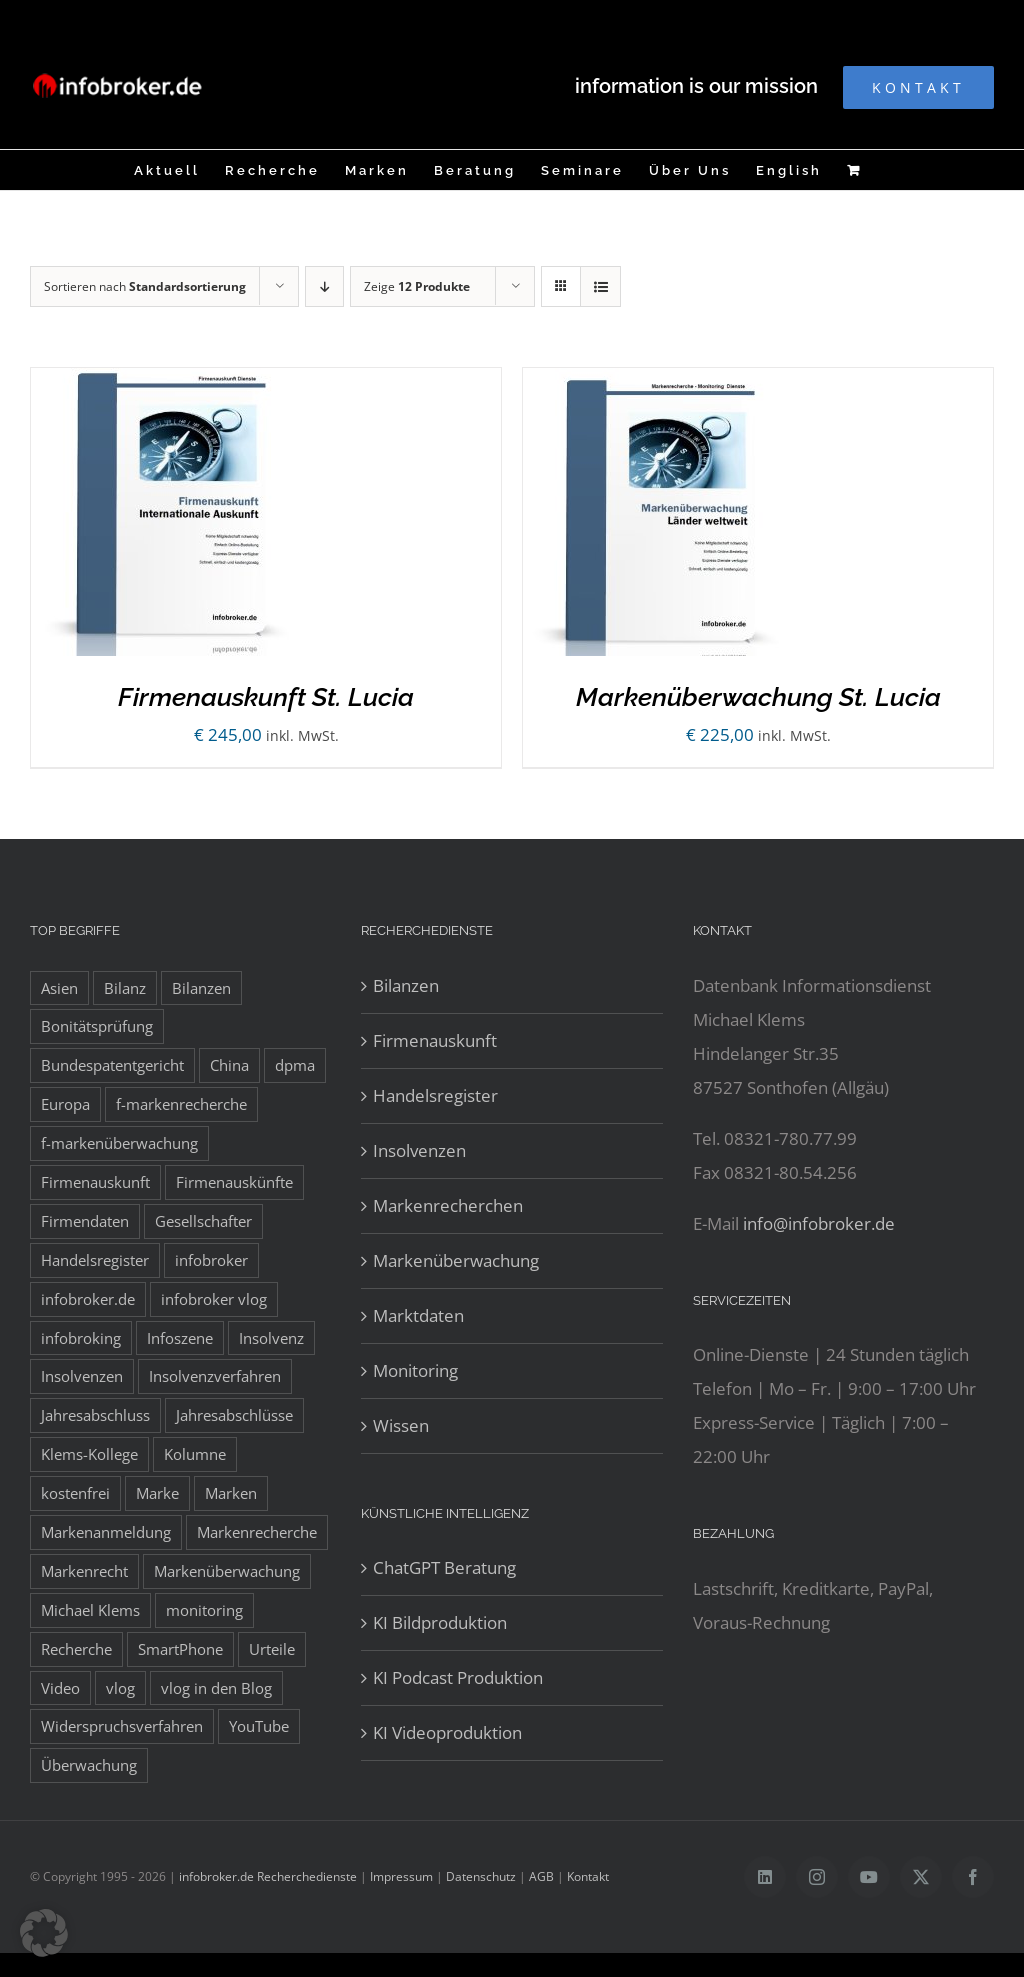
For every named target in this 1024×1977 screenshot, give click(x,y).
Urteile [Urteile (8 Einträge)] (272, 1649)
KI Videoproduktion (447, 1732)
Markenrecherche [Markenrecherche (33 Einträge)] (257, 1532)
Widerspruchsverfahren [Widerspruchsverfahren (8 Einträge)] (122, 1726)
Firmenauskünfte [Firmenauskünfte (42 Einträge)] (234, 1182)
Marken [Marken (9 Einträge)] (231, 1493)
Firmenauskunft (435, 1040)
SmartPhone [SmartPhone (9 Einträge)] (180, 1649)
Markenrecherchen (448, 1205)
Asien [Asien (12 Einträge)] (59, 988)
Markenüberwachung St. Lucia (758, 697)
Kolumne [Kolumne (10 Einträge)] (195, 1454)
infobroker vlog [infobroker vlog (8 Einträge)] (214, 1299)
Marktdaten (418, 1315)
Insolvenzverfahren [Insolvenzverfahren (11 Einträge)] (215, 1376)
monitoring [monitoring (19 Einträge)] (204, 1610)
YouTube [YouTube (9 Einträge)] (259, 1726)
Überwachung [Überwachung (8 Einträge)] (89, 1765)
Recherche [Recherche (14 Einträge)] (76, 1649)
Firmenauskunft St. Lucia (266, 697)
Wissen (401, 1425)
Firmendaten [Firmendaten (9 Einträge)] (85, 1221)
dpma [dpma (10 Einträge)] (295, 1065)
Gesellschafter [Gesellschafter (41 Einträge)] (203, 1221)
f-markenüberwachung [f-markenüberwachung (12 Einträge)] (119, 1143)
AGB (541, 1876)
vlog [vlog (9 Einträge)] (120, 1688)
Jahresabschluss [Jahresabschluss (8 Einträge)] (95, 1415)
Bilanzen (406, 985)
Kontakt (588, 1876)
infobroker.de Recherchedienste (269, 1876)
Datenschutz (481, 1876)
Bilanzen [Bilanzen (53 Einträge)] (201, 988)
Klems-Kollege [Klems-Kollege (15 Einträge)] (89, 1454)
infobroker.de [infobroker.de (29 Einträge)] (88, 1299)
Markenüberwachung (456, 1260)
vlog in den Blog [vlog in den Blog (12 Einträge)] (216, 1688)
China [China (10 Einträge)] (229, 1065)
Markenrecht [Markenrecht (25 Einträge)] (84, 1571)
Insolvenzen (419, 1150)
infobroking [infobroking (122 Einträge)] (81, 1338)
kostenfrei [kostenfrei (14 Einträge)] (75, 1493)
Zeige (417, 286)
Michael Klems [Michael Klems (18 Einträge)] (90, 1610)
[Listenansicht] (600, 286)
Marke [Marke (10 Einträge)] (157, 1493)
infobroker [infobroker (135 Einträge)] (211, 1260)
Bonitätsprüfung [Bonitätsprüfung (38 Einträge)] (97, 1026)
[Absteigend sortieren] (324, 286)
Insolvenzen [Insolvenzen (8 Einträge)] (82, 1376)
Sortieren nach (145, 286)
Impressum (401, 1876)
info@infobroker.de (819, 1223)
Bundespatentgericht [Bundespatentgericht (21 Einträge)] (112, 1065)
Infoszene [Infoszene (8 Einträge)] (180, 1338)
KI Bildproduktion (440, 1622)
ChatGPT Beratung (444, 1567)
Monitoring (415, 1370)
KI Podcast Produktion (458, 1677)
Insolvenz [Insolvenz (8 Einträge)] (271, 1338)
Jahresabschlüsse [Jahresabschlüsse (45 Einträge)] (234, 1415)
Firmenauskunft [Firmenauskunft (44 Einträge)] (95, 1182)
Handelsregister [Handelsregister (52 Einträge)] (95, 1260)
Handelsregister (435, 1095)
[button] (44, 1933)
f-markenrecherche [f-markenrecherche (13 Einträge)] (181, 1104)
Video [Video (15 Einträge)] (60, 1688)
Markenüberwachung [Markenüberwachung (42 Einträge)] (227, 1571)
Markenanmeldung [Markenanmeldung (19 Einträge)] (106, 1532)
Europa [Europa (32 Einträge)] (65, 1104)
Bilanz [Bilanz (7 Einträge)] (125, 988)
